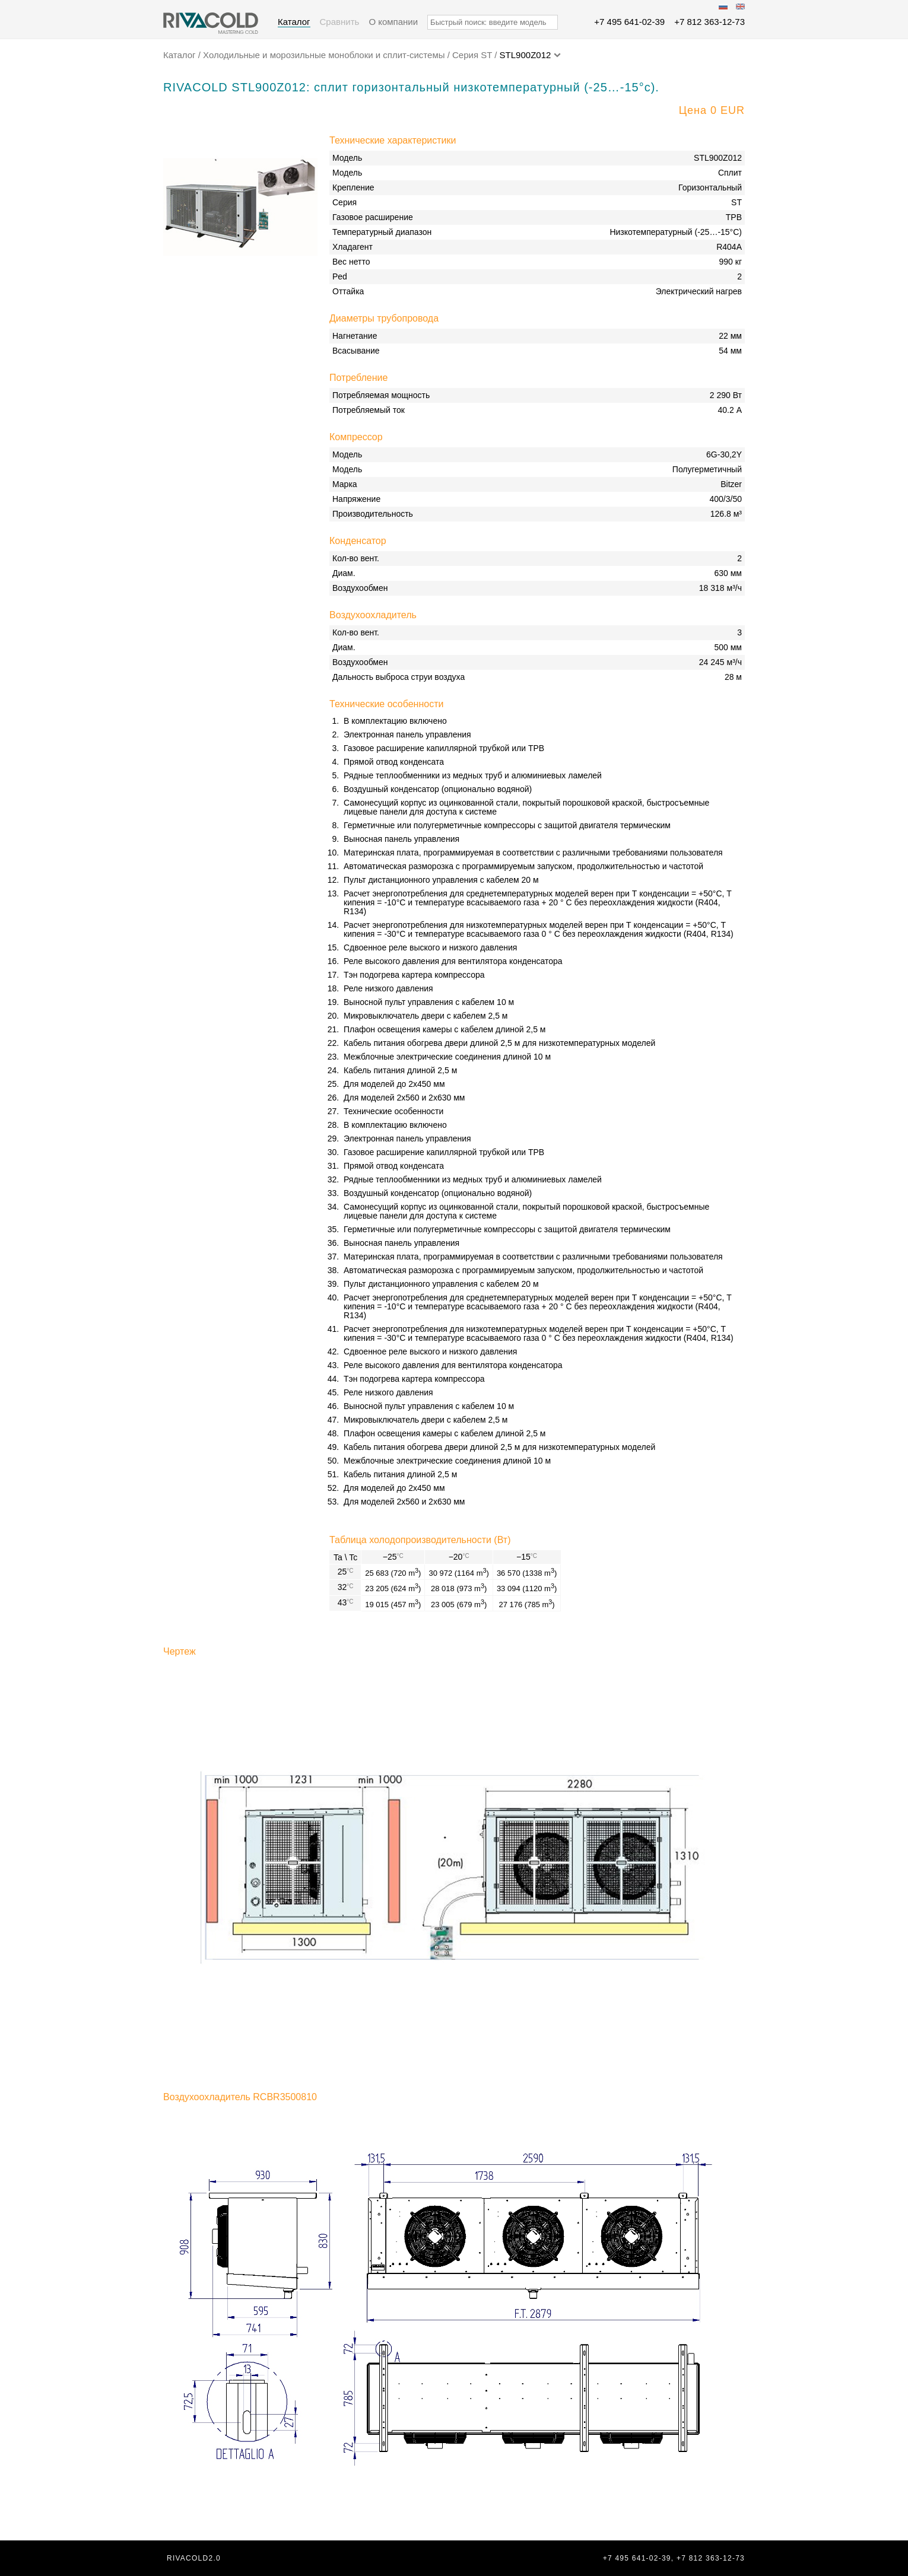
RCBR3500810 (285, 2097)
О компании (393, 22)
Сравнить (340, 22)
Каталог (294, 22)
